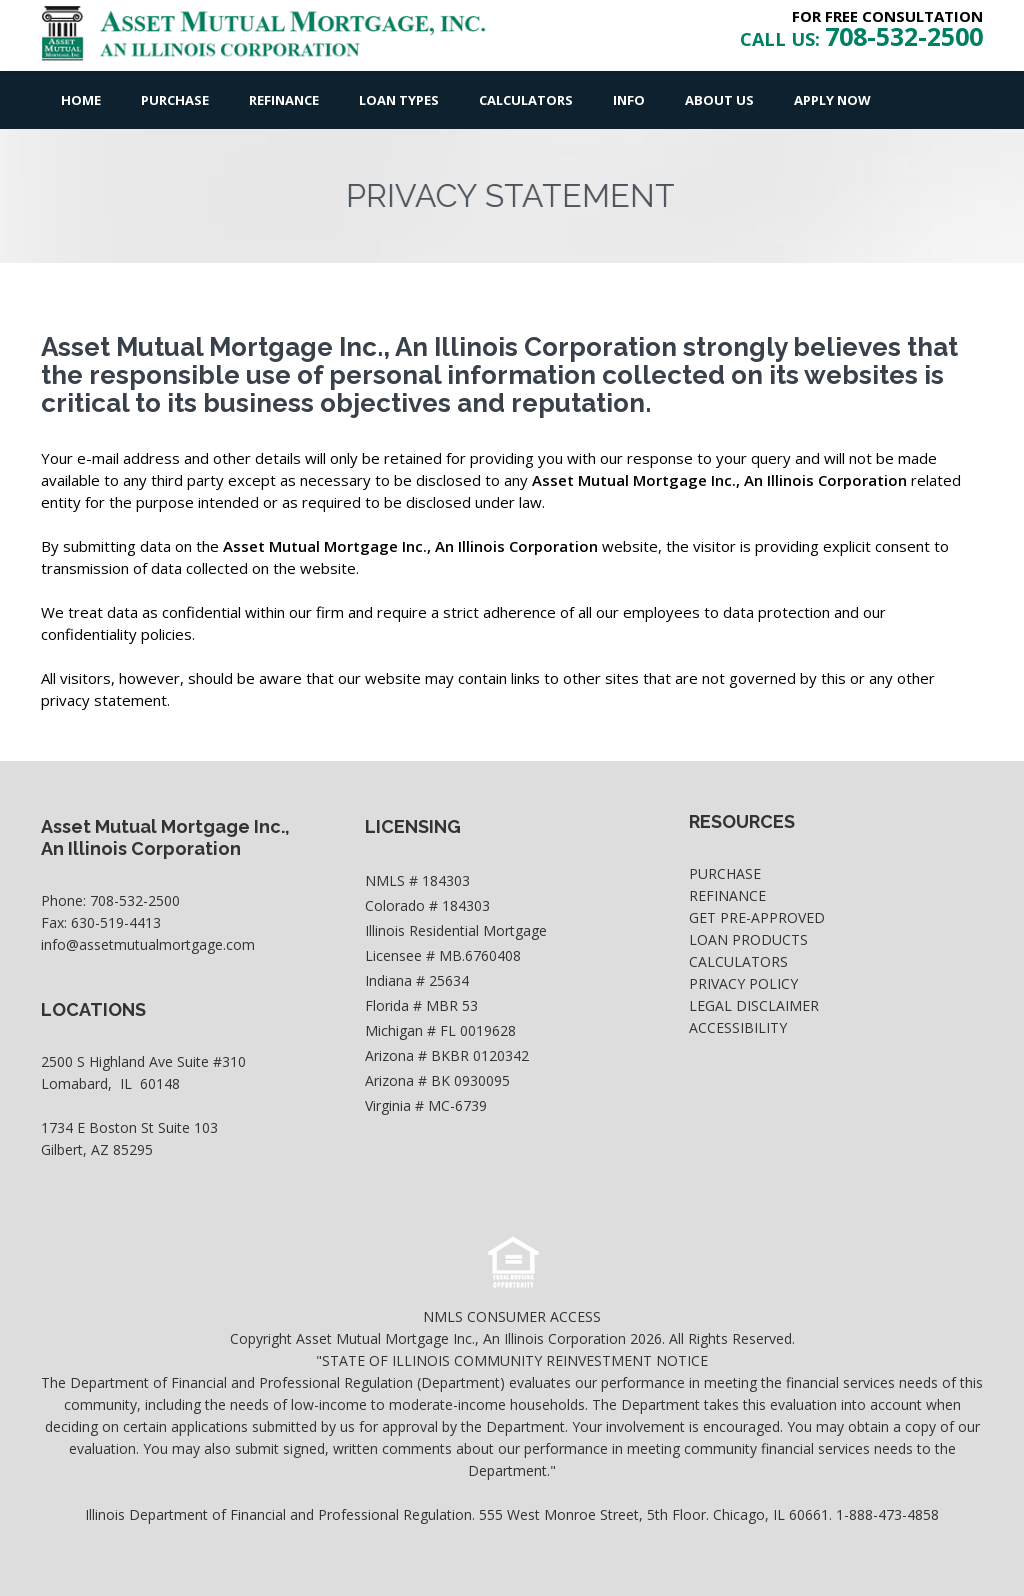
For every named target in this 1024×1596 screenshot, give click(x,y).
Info (629, 100)
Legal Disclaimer (754, 1005)
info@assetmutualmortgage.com (148, 944)
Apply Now (832, 100)
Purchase (175, 100)
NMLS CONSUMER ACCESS (512, 1316)
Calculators (526, 100)
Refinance (284, 100)
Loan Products (748, 939)
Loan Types (399, 100)
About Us (719, 100)
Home (81, 100)
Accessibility (738, 1027)
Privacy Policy (743, 983)
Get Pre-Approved (757, 917)
